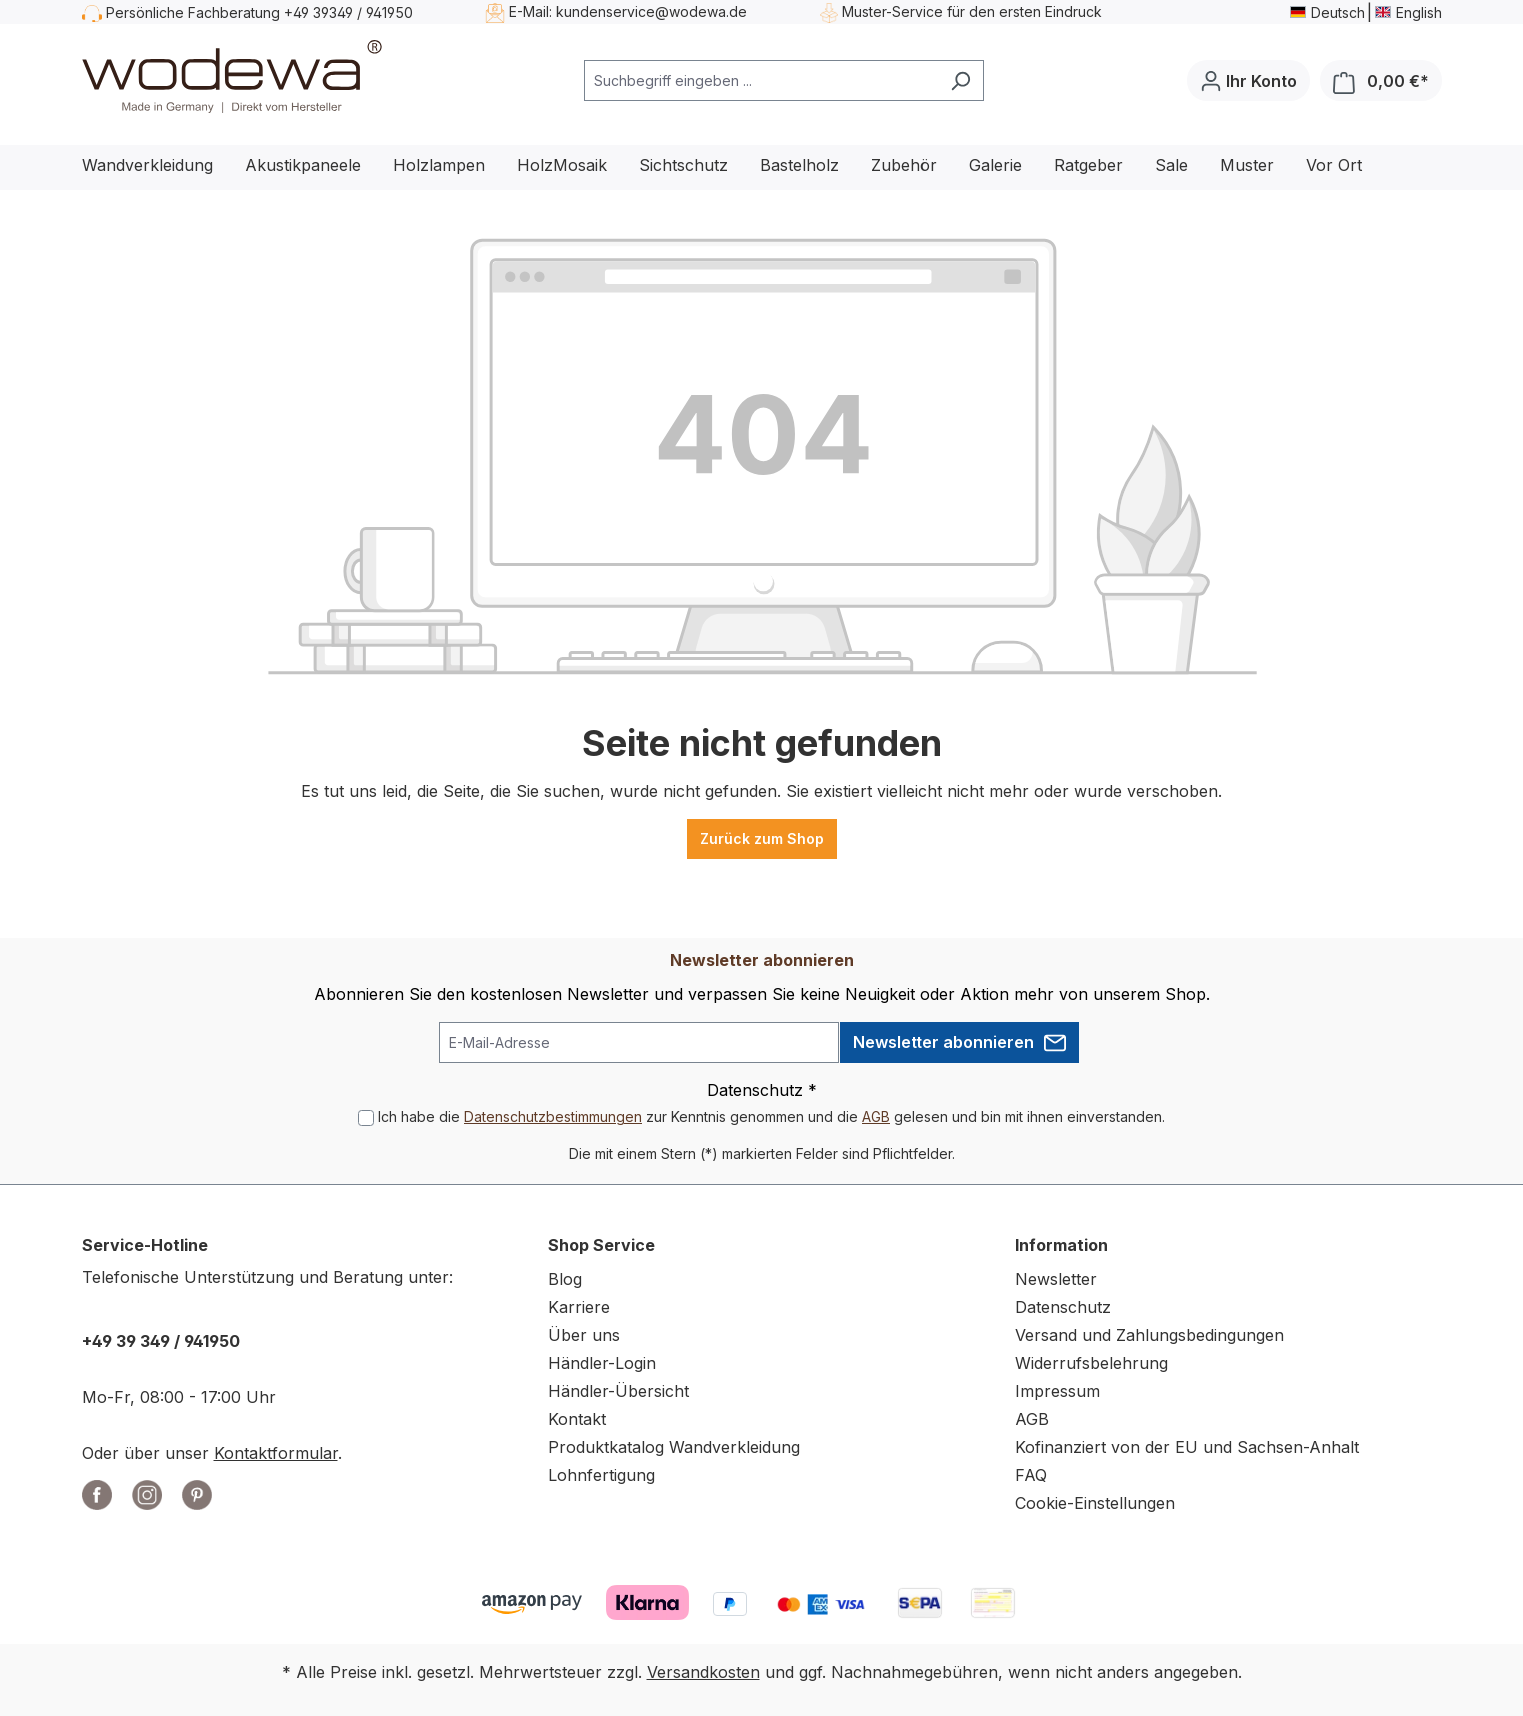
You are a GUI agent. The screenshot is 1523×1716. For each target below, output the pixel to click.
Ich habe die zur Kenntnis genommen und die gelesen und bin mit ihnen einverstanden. (771, 1116)
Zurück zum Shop (762, 838)
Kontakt (577, 1419)
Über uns (584, 1335)
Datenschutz (1063, 1307)
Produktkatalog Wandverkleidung (674, 1447)
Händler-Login (602, 1363)
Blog (565, 1279)
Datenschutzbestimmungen (553, 1116)
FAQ (1031, 1475)
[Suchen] (960, 80)
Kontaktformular (276, 1453)
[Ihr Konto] (1248, 80)
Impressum (1057, 1391)
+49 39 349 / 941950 (161, 1341)
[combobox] (761, 80)
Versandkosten (703, 1672)
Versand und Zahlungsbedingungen (1149, 1335)
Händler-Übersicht (618, 1391)
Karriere (579, 1307)
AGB (876, 1116)
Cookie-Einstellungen (1095, 1503)
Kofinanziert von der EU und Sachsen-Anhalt (1187, 1447)
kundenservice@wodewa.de (651, 11)
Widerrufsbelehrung (1091, 1363)
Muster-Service (892, 11)
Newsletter (1056, 1279)
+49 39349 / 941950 (348, 12)
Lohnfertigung (601, 1475)
